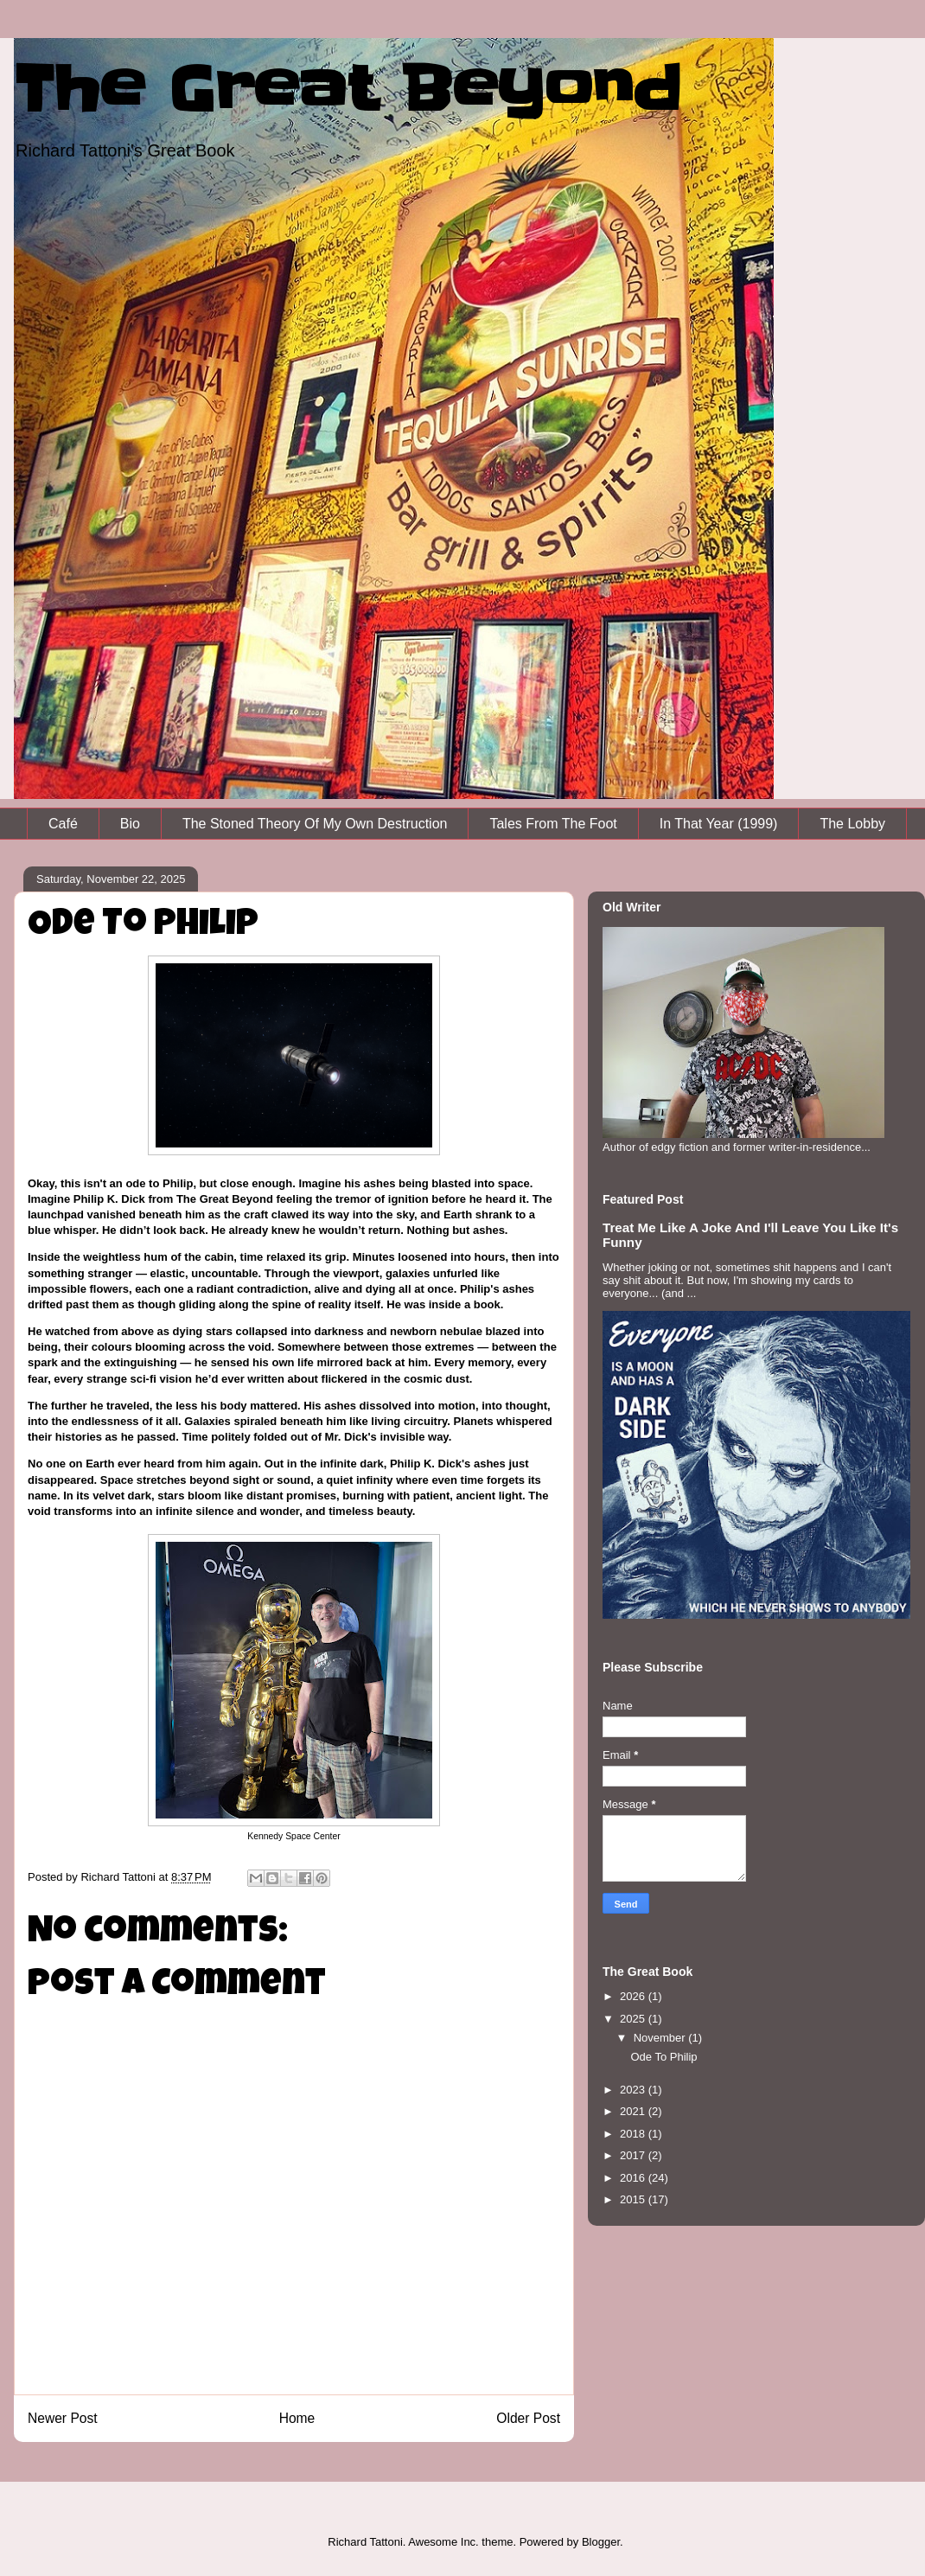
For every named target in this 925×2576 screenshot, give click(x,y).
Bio (130, 823)
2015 (634, 2199)
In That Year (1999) (719, 823)
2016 (634, 2177)
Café (63, 823)
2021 (634, 2111)
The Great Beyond (347, 89)
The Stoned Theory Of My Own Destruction (315, 823)
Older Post (528, 2418)
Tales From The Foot (552, 823)
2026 (634, 1996)
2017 (634, 2155)
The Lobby (852, 823)
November (661, 2037)
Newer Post (63, 2418)
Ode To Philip (663, 2056)
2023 (634, 2089)
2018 (634, 2133)
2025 (634, 2018)
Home (297, 2418)
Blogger (601, 2541)
